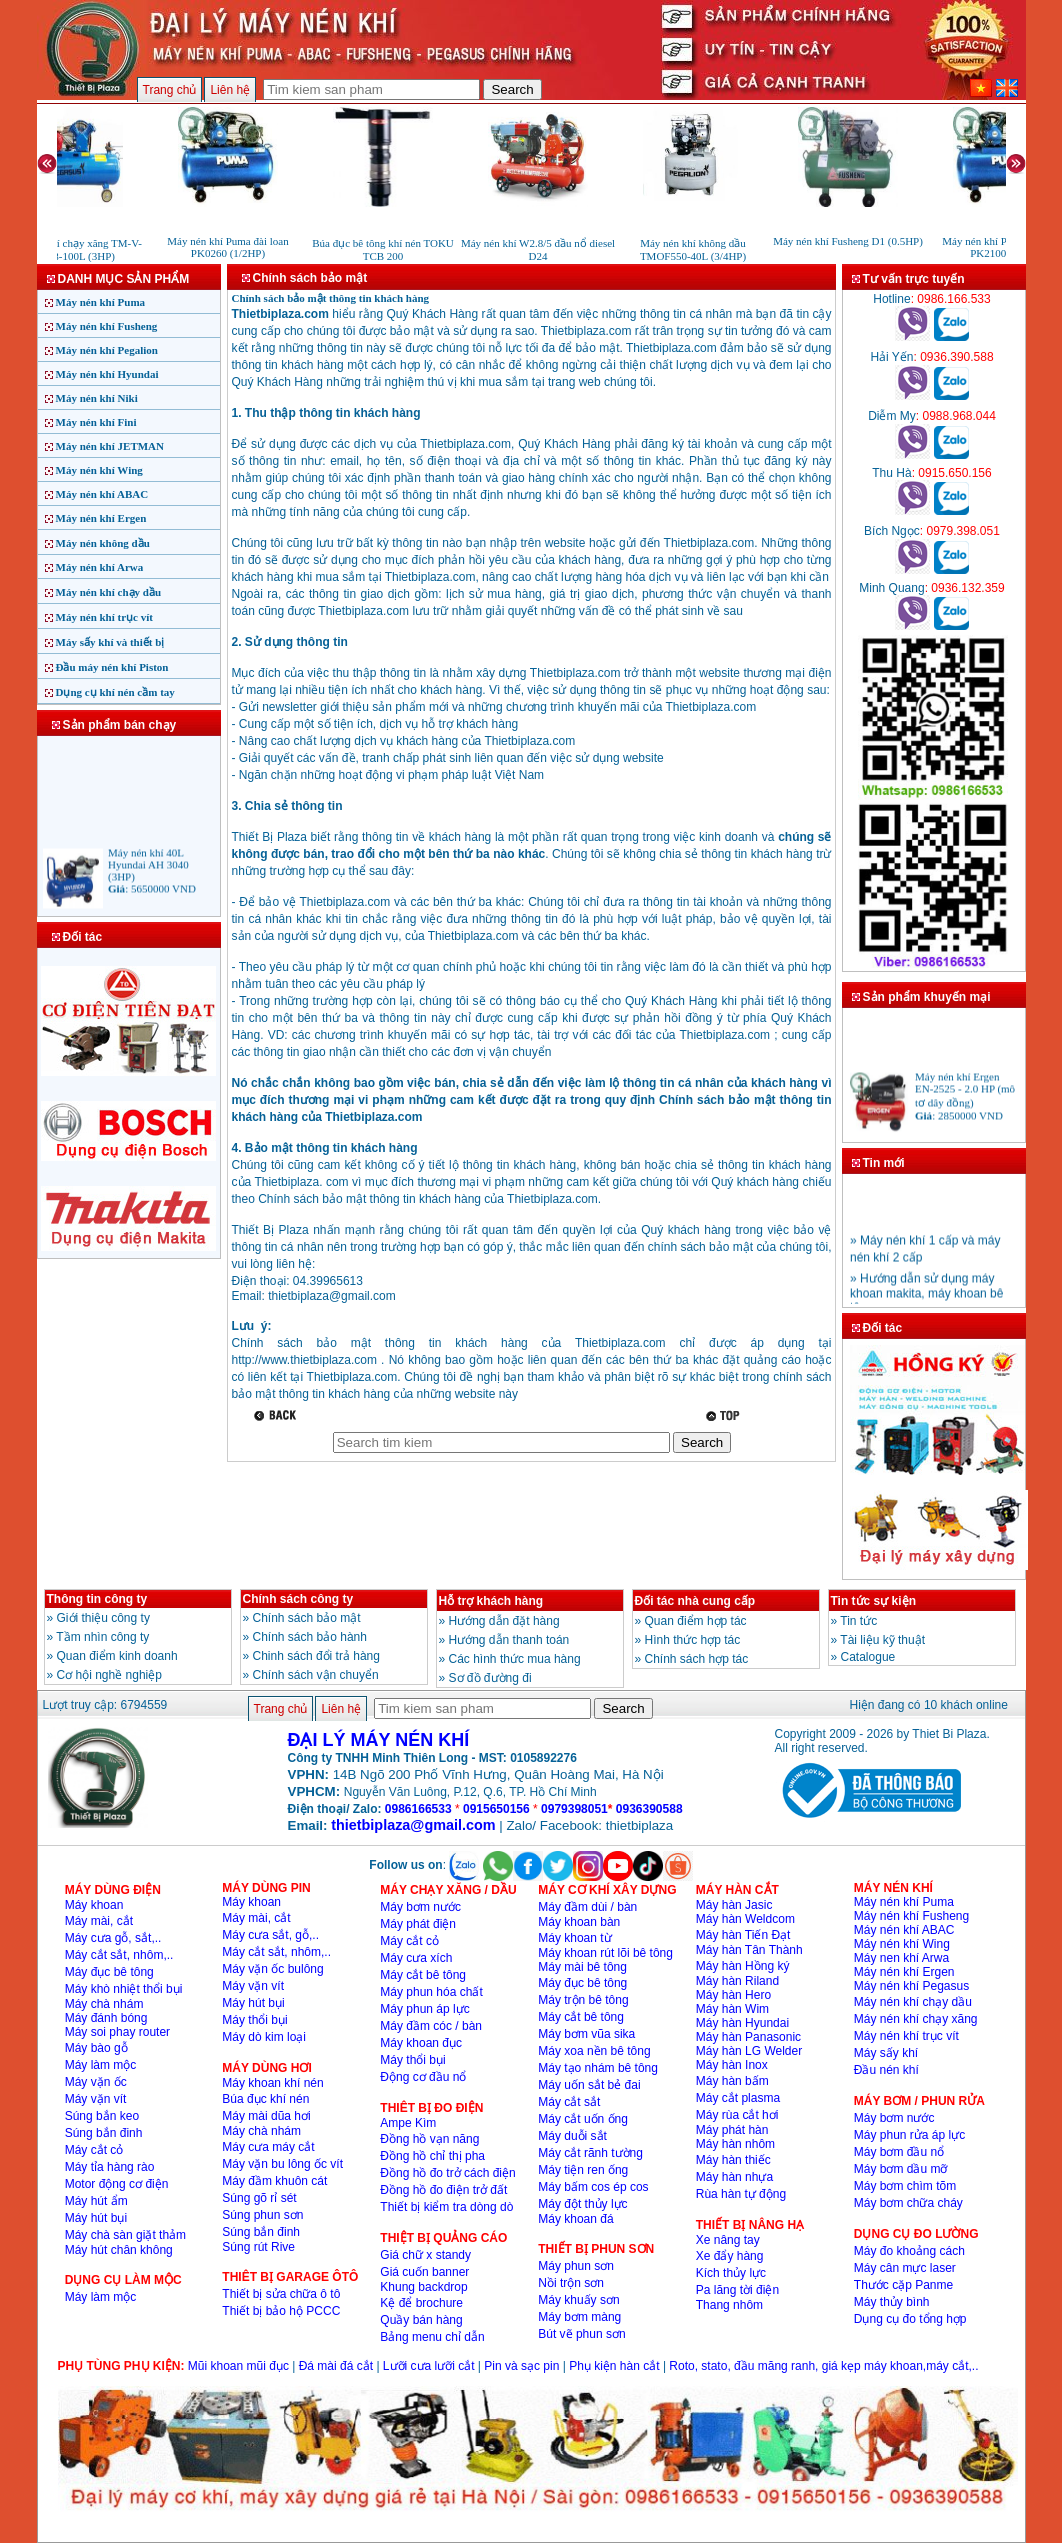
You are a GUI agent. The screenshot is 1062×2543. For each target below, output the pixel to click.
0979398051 (574, 1809)
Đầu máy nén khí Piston (112, 667)
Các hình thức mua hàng (515, 1659)
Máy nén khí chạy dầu (109, 592)
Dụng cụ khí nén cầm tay (115, 692)
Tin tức (858, 1621)
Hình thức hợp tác (693, 1640)
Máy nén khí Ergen (101, 518)
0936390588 (649, 1809)
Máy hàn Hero (733, 1995)
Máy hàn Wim (732, 2009)
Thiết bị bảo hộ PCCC (281, 2311)
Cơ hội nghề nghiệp (109, 1675)
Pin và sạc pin (521, 2366)
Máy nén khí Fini (96, 422)
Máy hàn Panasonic (748, 2037)
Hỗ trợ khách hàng (491, 1601)
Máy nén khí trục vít (104, 617)
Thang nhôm (729, 2305)
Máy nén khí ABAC (102, 494)
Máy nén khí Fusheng (107, 326)
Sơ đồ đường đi (490, 1678)
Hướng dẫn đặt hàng (504, 1621)
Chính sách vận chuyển (316, 1675)
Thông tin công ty (97, 1599)
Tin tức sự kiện (873, 1601)
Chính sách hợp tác (697, 1659)
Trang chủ (170, 90)
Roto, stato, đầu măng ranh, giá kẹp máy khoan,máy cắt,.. (823, 2366)
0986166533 (418, 1809)
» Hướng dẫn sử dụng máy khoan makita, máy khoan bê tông (926, 1298)
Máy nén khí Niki (97, 398)
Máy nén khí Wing (99, 470)
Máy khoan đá (575, 2219)
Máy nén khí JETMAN (110, 446)
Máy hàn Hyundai (742, 2023)
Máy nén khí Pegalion (107, 350)
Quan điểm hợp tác (696, 1621)
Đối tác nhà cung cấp (695, 1601)
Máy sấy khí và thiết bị (110, 642)
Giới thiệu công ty (103, 1618)
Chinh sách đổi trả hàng (316, 1656)
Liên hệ (230, 90)
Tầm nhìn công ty (102, 1637)
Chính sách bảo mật (307, 1618)
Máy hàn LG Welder (749, 2051)
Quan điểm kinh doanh (117, 1656)
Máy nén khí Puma (101, 302)
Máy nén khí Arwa (100, 567)
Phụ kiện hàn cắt (614, 2366)
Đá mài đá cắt (336, 2366)
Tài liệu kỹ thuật (882, 1640)
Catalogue (868, 1657)
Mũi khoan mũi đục (238, 2366)
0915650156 (496, 1809)
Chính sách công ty (298, 1599)
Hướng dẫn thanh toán (509, 1640)
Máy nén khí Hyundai (107, 374)
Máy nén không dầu (103, 543)
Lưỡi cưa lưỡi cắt (429, 2366)
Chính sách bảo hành (310, 1637)
